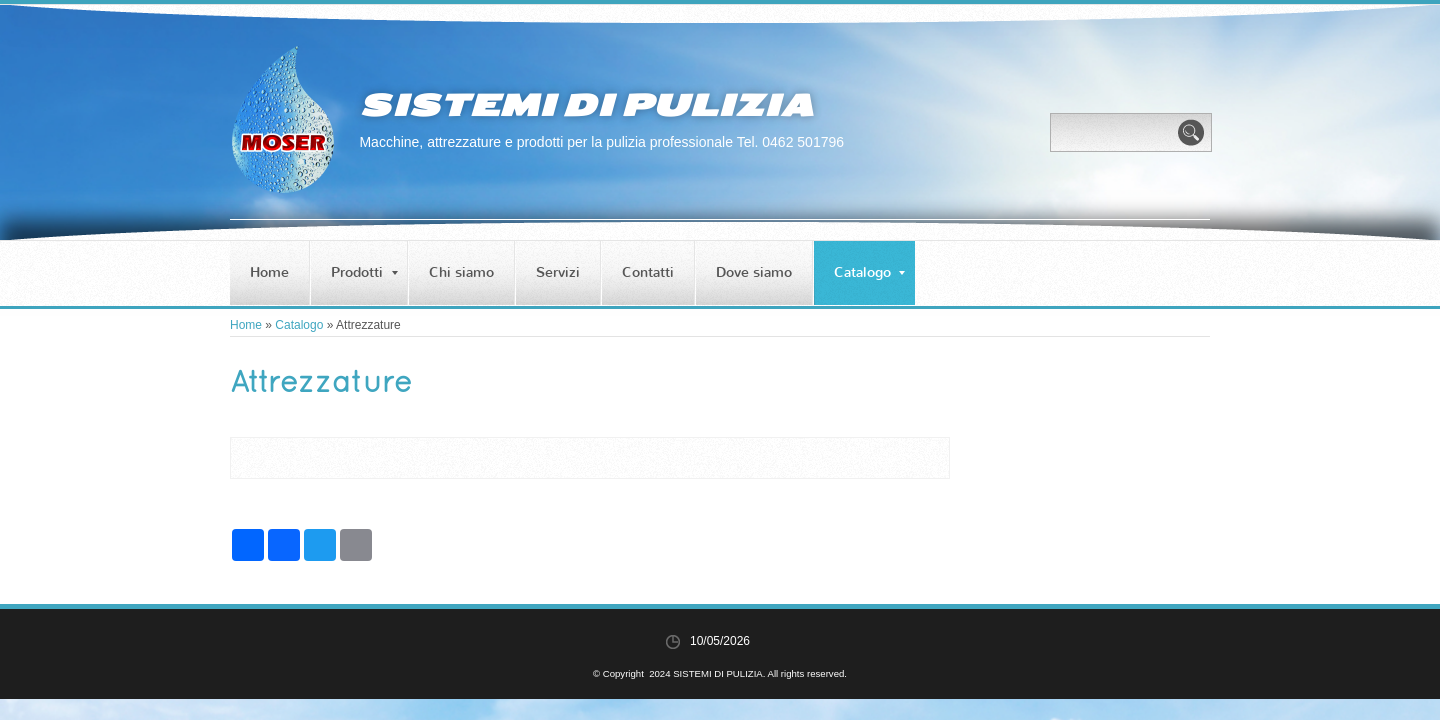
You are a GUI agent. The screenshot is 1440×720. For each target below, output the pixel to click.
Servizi (558, 272)
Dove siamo (754, 272)
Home (269, 272)
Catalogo (869, 272)
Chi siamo (461, 272)
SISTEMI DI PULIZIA (586, 105)
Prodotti (364, 272)
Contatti (648, 272)
